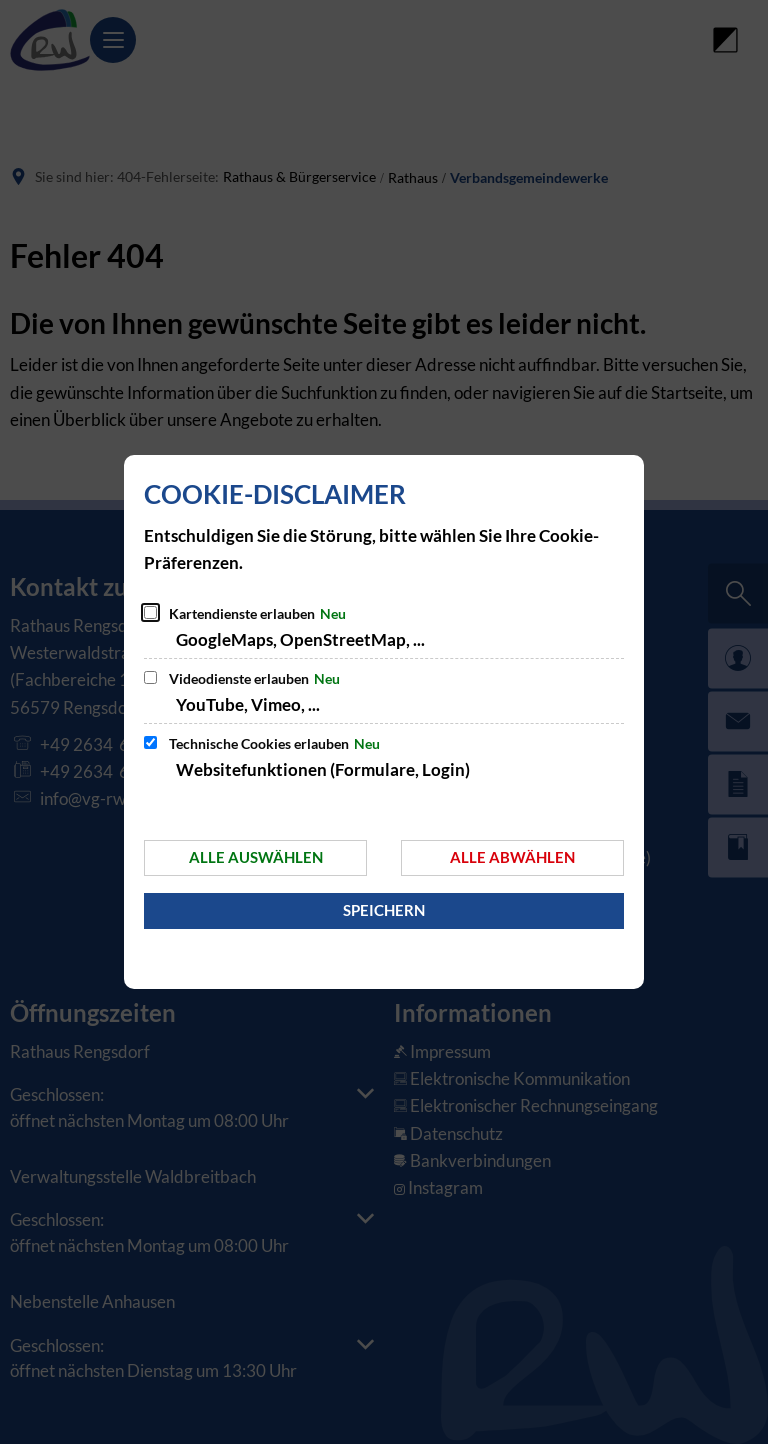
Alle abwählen (512, 857)
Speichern (384, 910)
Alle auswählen (256, 857)
